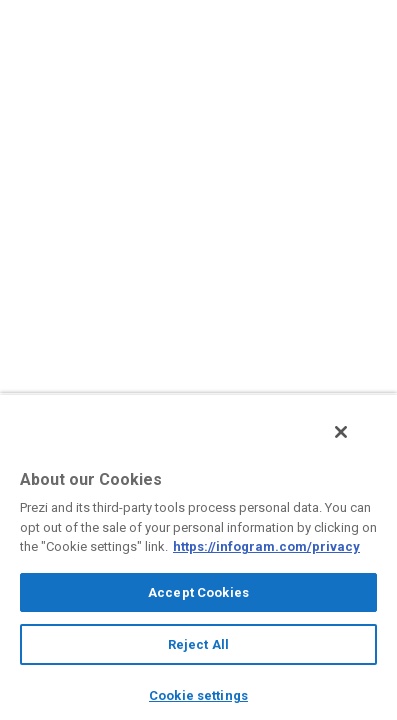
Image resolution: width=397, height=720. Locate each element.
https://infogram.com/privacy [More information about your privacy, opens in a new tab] (266, 546)
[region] (198, 562)
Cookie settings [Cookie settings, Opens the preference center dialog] (198, 695)
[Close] (355, 443)
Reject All (198, 644)
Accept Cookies (198, 592)
